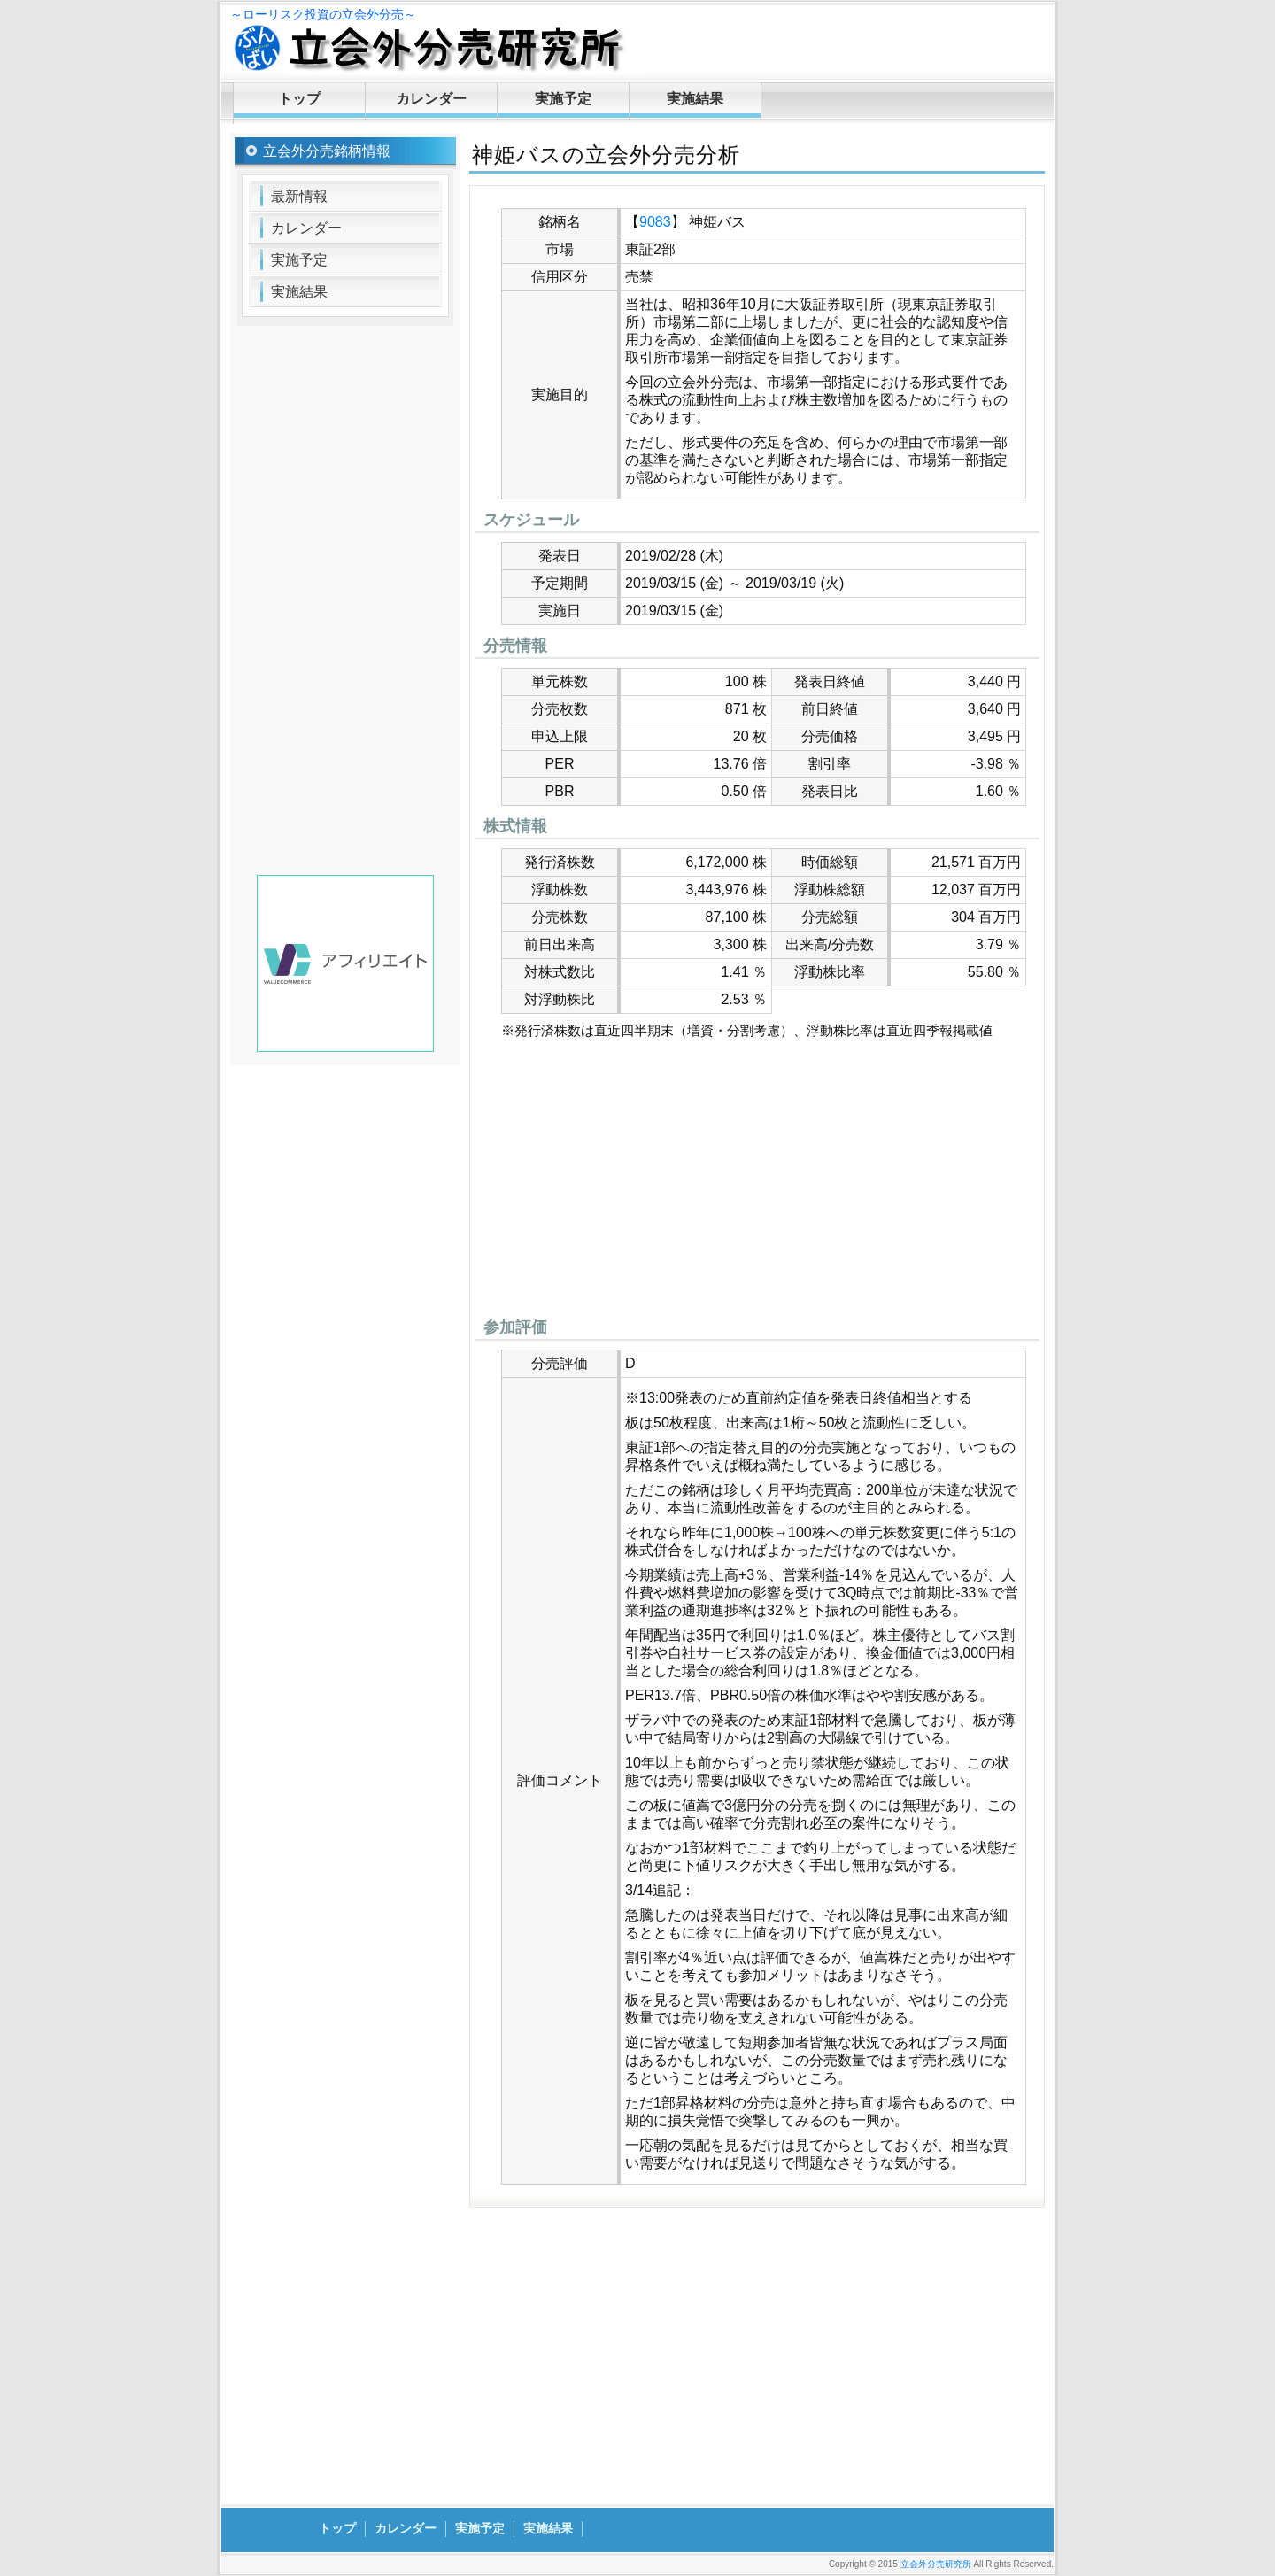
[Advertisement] (757, 1183)
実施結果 (695, 98)
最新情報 (299, 196)
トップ (299, 98)
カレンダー (431, 98)
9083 (655, 221)
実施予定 (563, 98)
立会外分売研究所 (935, 2564)
